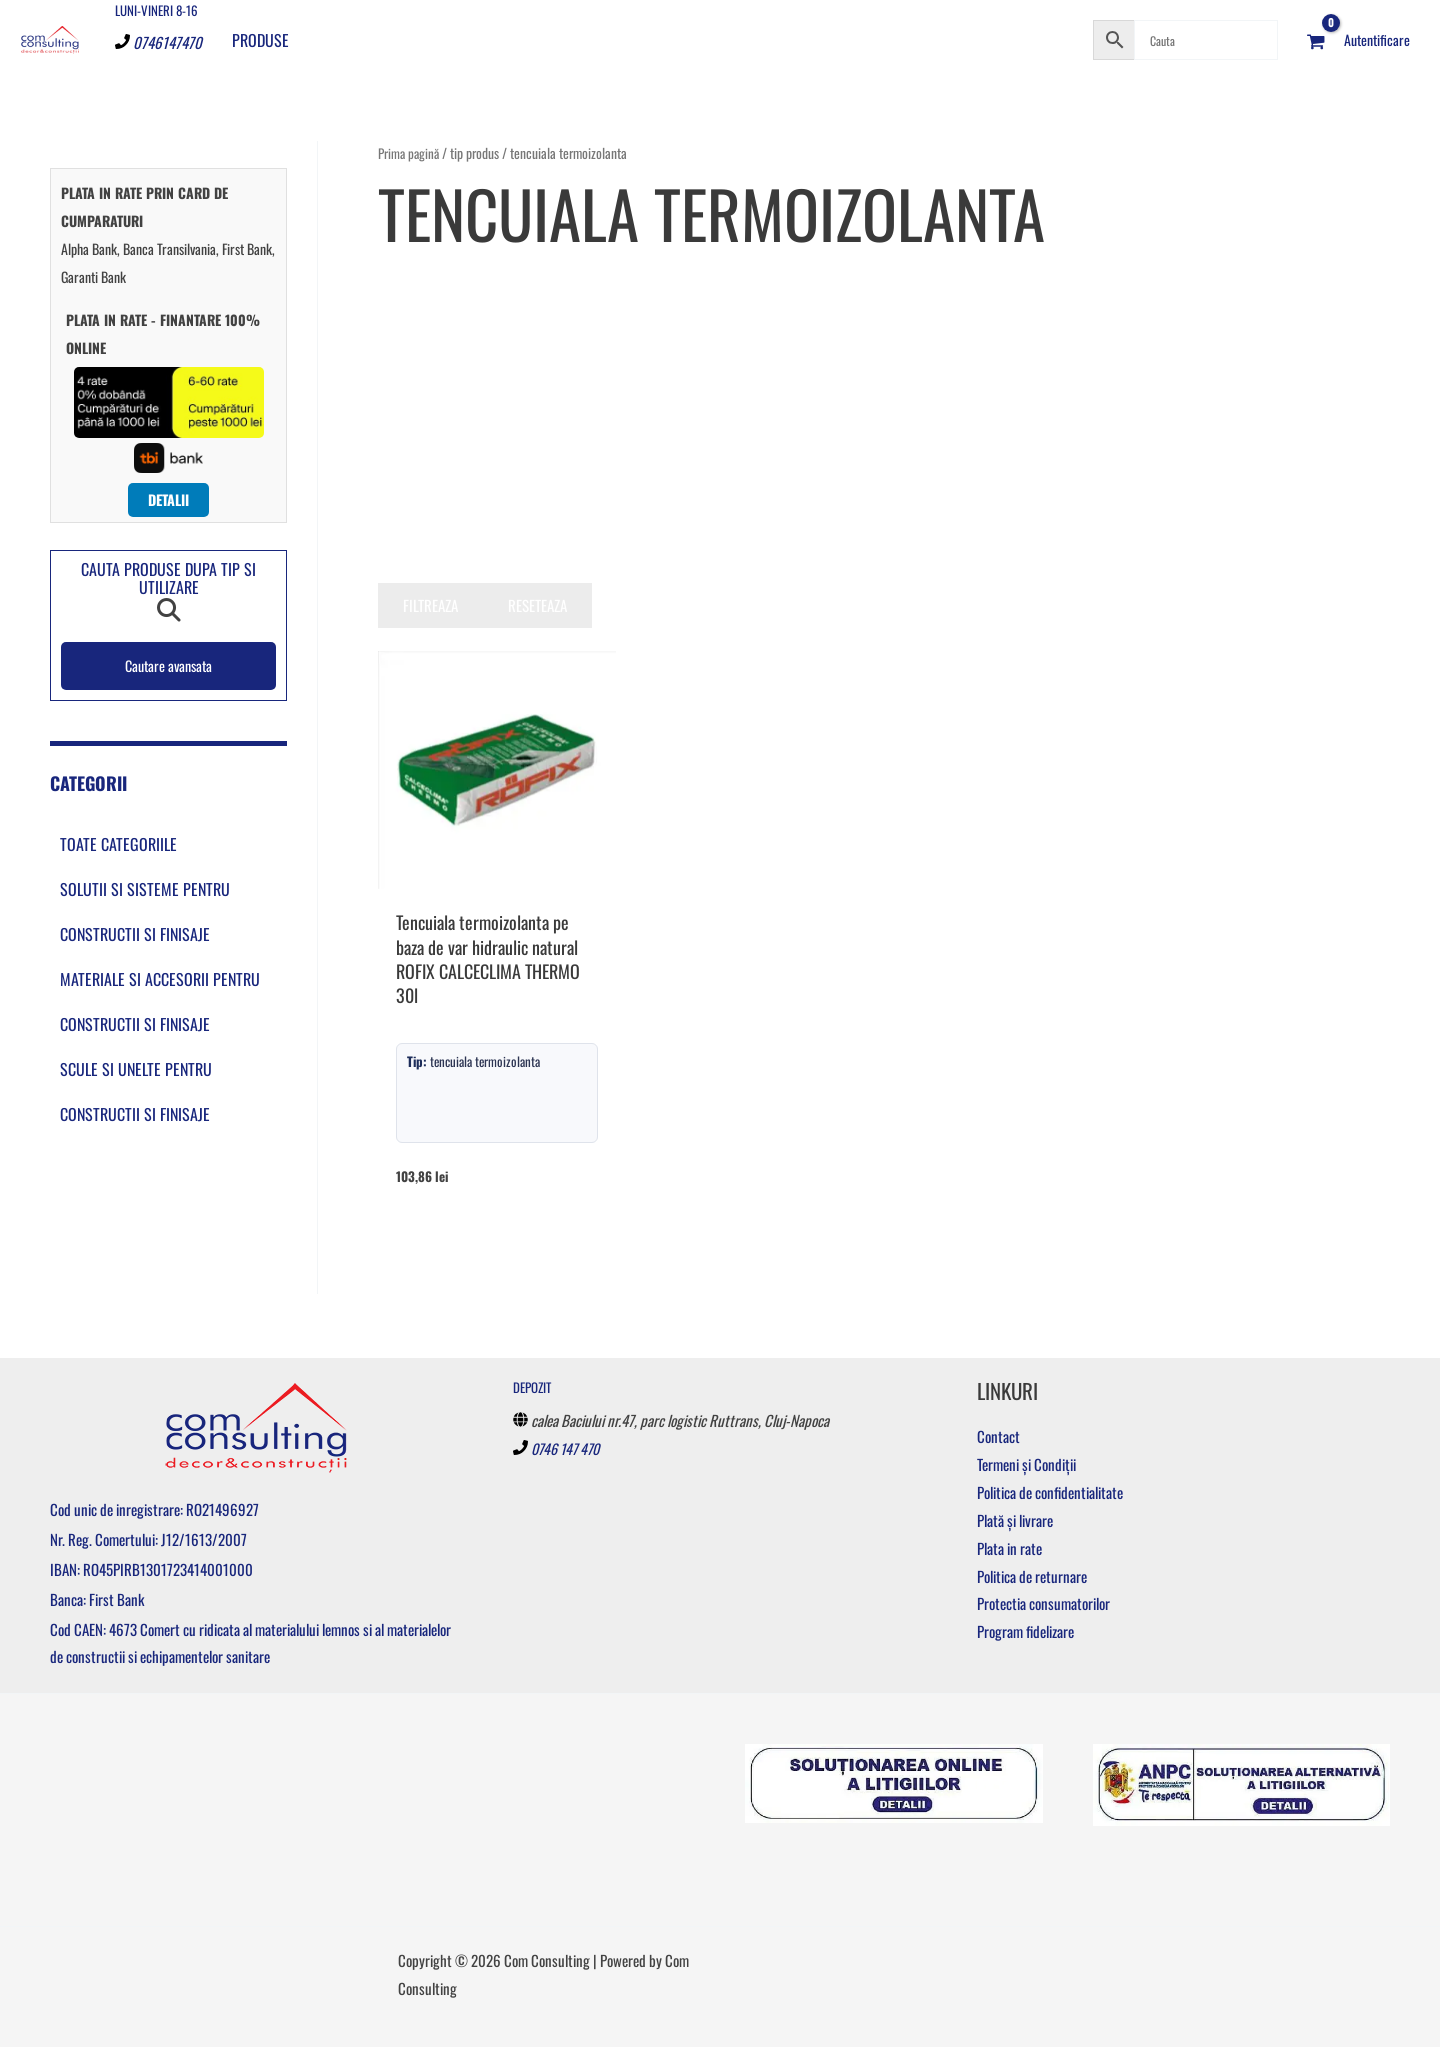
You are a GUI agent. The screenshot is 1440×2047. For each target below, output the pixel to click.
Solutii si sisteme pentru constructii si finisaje (145, 913)
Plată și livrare (1015, 1520)
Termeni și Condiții (1026, 1465)
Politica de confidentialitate (1050, 1492)
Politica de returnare (1032, 1576)
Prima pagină (410, 153)
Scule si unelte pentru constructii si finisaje (136, 1093)
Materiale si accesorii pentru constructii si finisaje (160, 1003)
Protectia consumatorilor (1043, 1604)
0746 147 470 (568, 1448)
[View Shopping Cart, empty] (1316, 40)
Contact (998, 1437)
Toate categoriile (118, 846)
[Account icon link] (1377, 40)
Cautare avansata (169, 667)
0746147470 (167, 42)
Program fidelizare (1025, 1632)
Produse (260, 40)
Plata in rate (1009, 1548)
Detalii (168, 500)
